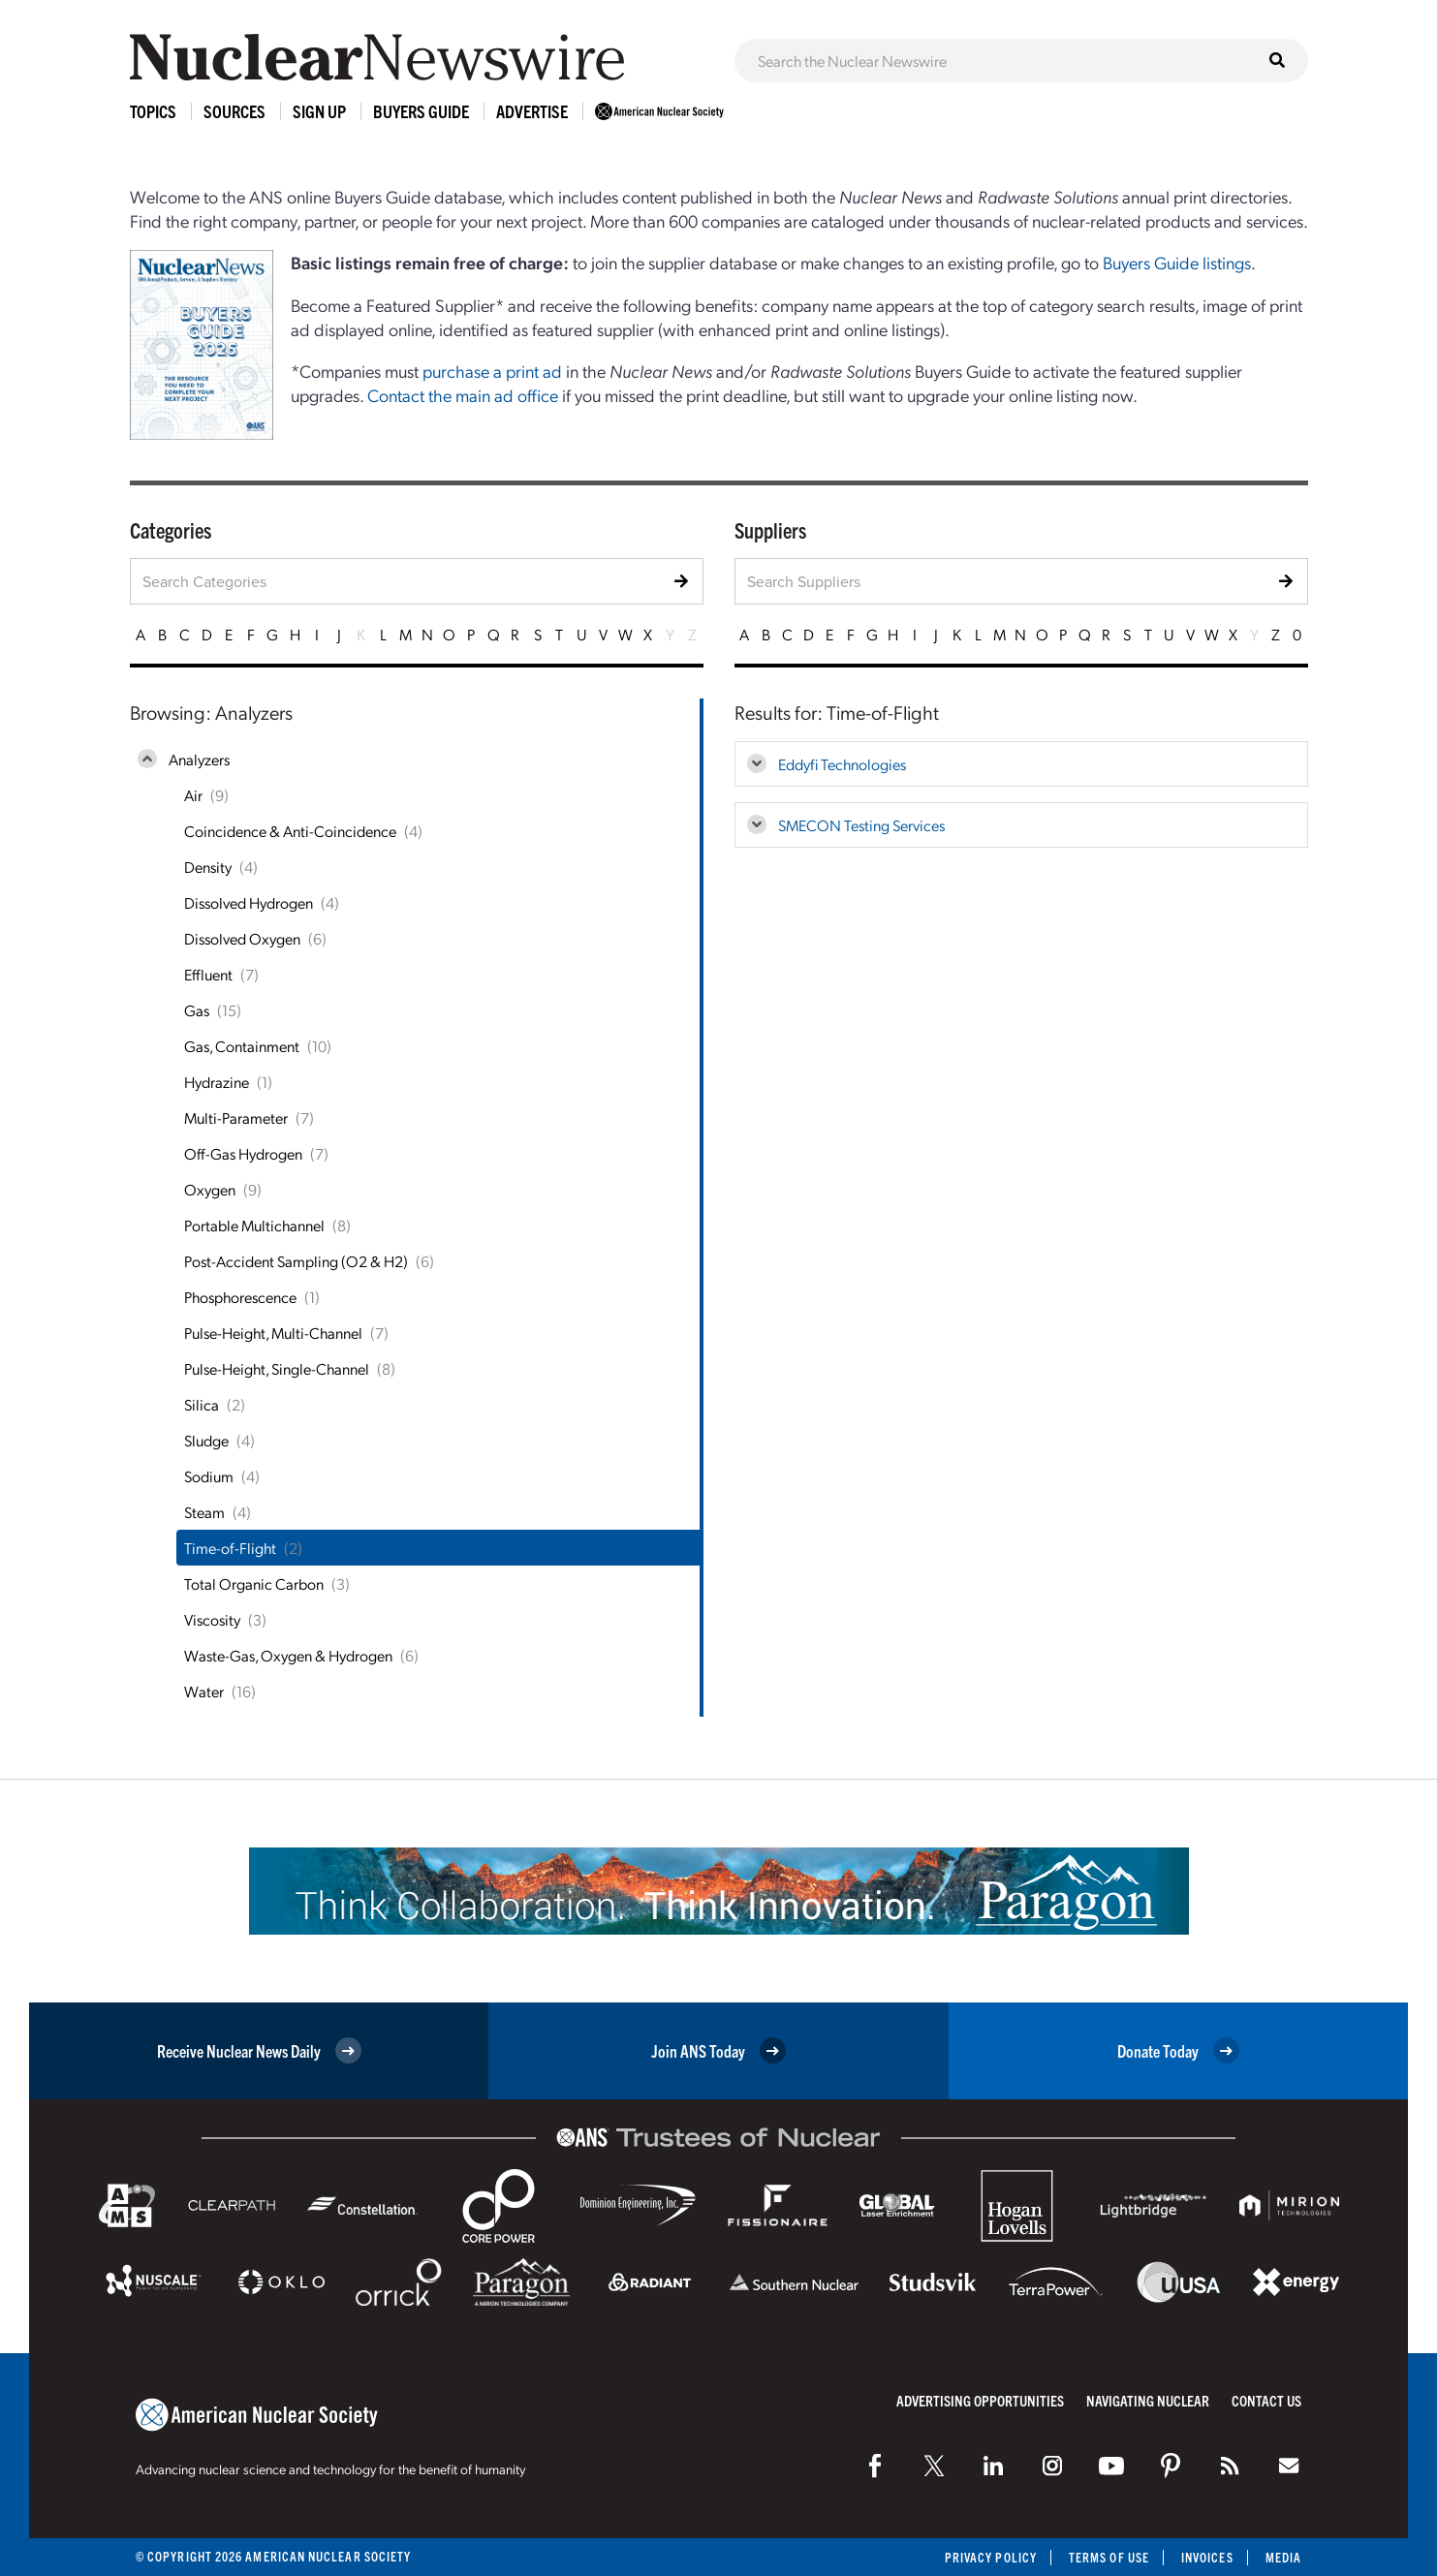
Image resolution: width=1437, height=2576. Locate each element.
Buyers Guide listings (1177, 262)
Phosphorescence (240, 1297)
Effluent (208, 974)
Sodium (209, 1476)
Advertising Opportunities (980, 2400)
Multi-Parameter (236, 1117)
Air (193, 795)
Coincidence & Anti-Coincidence (290, 831)
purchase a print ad (492, 370)
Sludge (206, 1440)
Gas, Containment (241, 1046)
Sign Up (319, 111)
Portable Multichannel (254, 1225)
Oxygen (209, 1189)
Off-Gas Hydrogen (243, 1153)
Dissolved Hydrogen (248, 902)
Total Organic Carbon (254, 1583)
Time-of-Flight (230, 1547)
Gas (196, 1010)
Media (1283, 2557)
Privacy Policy (991, 2557)
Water (204, 1691)
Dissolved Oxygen (242, 938)
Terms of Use (1109, 2557)
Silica (201, 1404)
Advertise (532, 111)
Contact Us (1266, 2400)
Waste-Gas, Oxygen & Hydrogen (288, 1655)
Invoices (1207, 2557)
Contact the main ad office (462, 395)
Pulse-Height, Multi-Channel (273, 1332)
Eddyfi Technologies (842, 764)
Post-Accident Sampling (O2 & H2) (296, 1261)
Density (208, 866)
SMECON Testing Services (861, 825)
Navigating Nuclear (1147, 2400)
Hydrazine (216, 1081)
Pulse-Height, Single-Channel (276, 1368)
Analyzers (199, 759)
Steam (204, 1512)
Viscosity (212, 1619)
